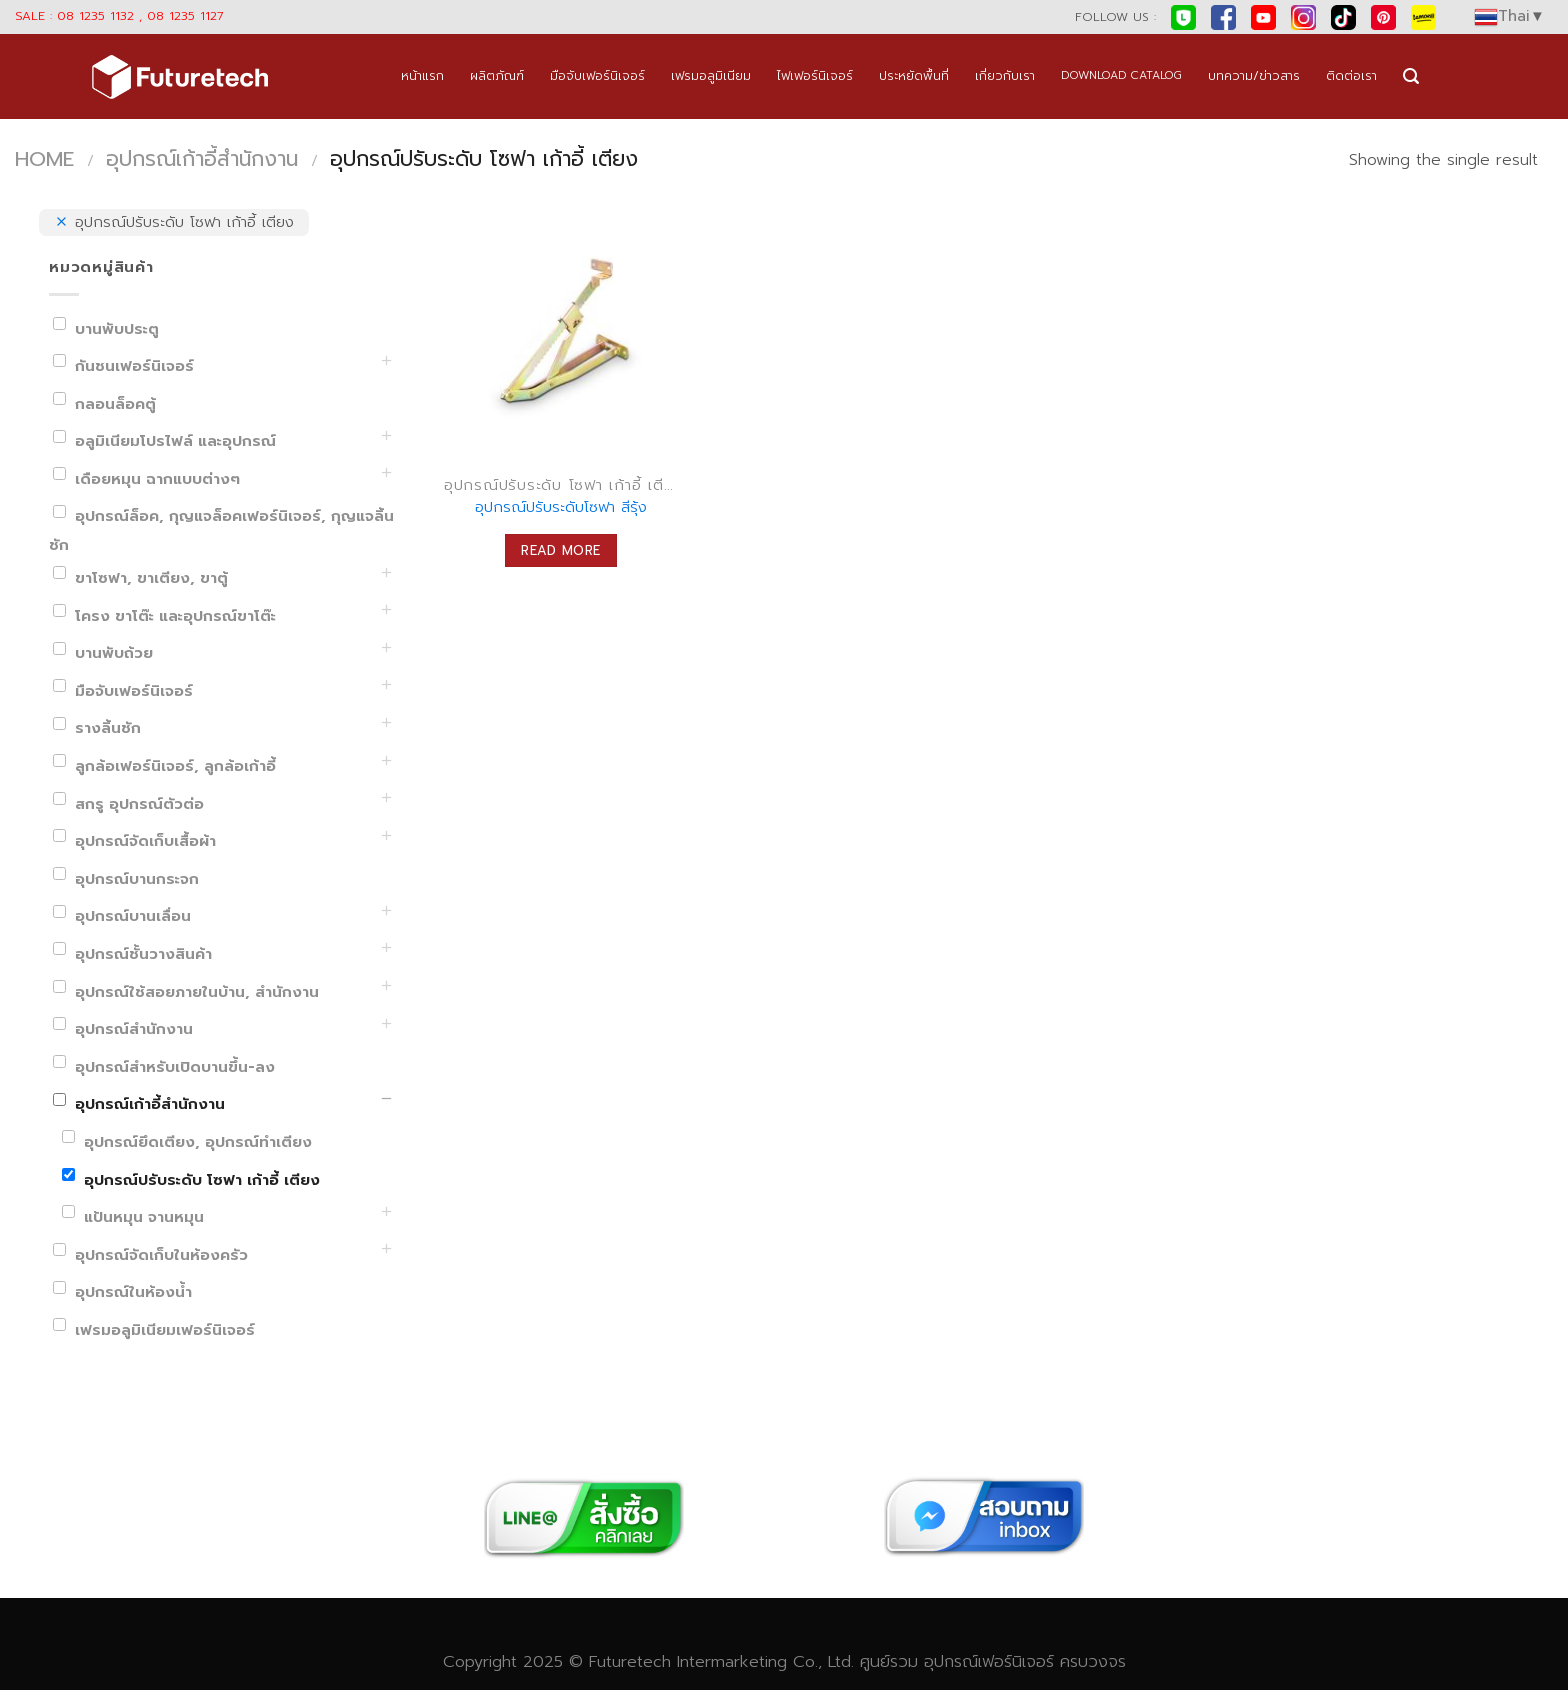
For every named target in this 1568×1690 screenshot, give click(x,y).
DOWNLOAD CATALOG (1121, 75)
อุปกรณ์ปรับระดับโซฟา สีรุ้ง (561, 508)
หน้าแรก (422, 75)
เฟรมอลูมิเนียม (711, 75)
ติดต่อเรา (1351, 75)
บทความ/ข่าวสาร (1254, 75)
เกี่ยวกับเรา (1005, 75)
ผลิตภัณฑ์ (497, 75)
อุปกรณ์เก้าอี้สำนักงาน (202, 159)
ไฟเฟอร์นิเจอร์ (815, 75)
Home (44, 159)
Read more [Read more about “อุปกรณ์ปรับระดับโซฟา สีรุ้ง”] (561, 550)
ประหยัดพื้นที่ (914, 75)
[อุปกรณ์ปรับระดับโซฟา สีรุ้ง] (561, 336)
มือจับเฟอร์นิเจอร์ (597, 75)
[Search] (1411, 76)
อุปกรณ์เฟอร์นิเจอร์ (989, 1661)
